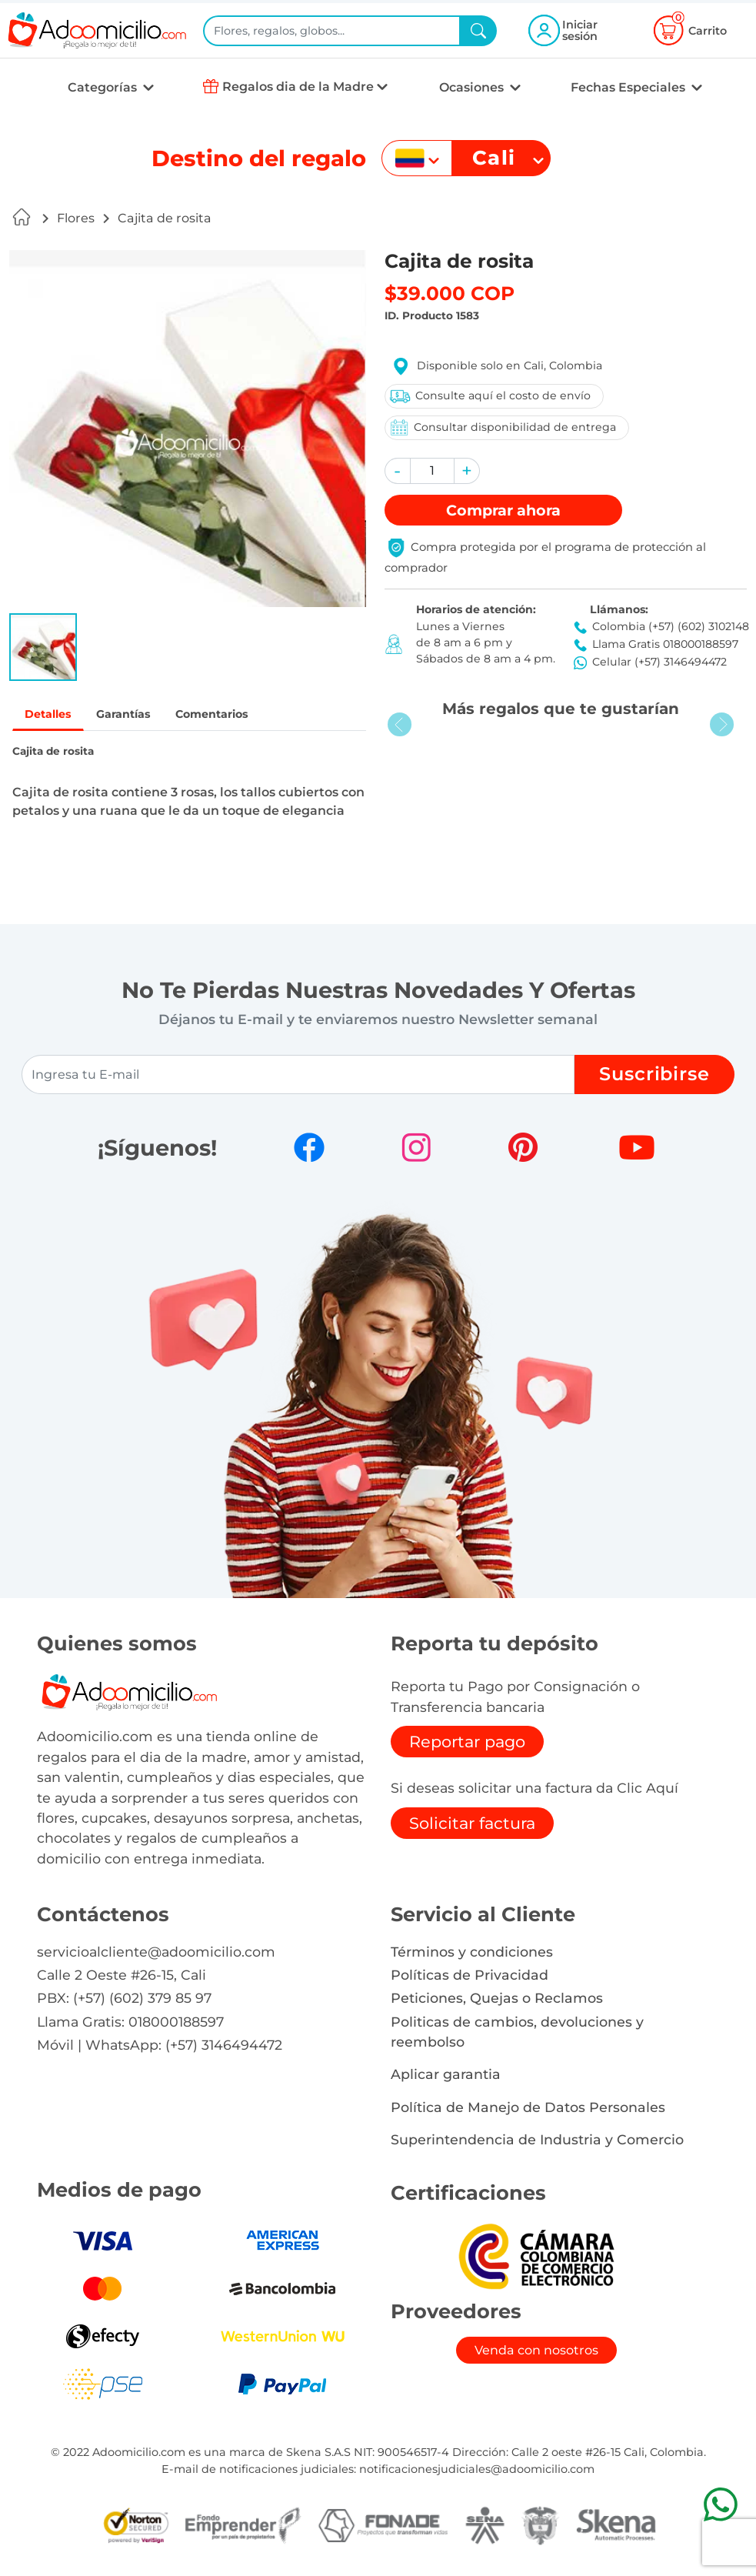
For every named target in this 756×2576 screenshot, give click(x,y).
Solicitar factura (472, 1824)
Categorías (104, 87)
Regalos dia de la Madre (298, 86)
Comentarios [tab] (233, 715)
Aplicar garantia (446, 2076)
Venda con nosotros (536, 2352)
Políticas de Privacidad (469, 1977)
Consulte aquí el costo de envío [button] (489, 396)
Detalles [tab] (51, 715)
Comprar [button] (503, 510)
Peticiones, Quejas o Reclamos (497, 2000)
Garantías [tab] (135, 715)
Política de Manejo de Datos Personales (528, 2109)
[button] (43, 647)
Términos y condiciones (472, 1953)
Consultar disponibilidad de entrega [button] (501, 427)
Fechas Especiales (629, 87)
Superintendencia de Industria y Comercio (537, 2142)
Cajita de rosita (164, 218)
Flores (76, 218)
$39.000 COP (450, 293)
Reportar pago (467, 1743)
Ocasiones (473, 87)
